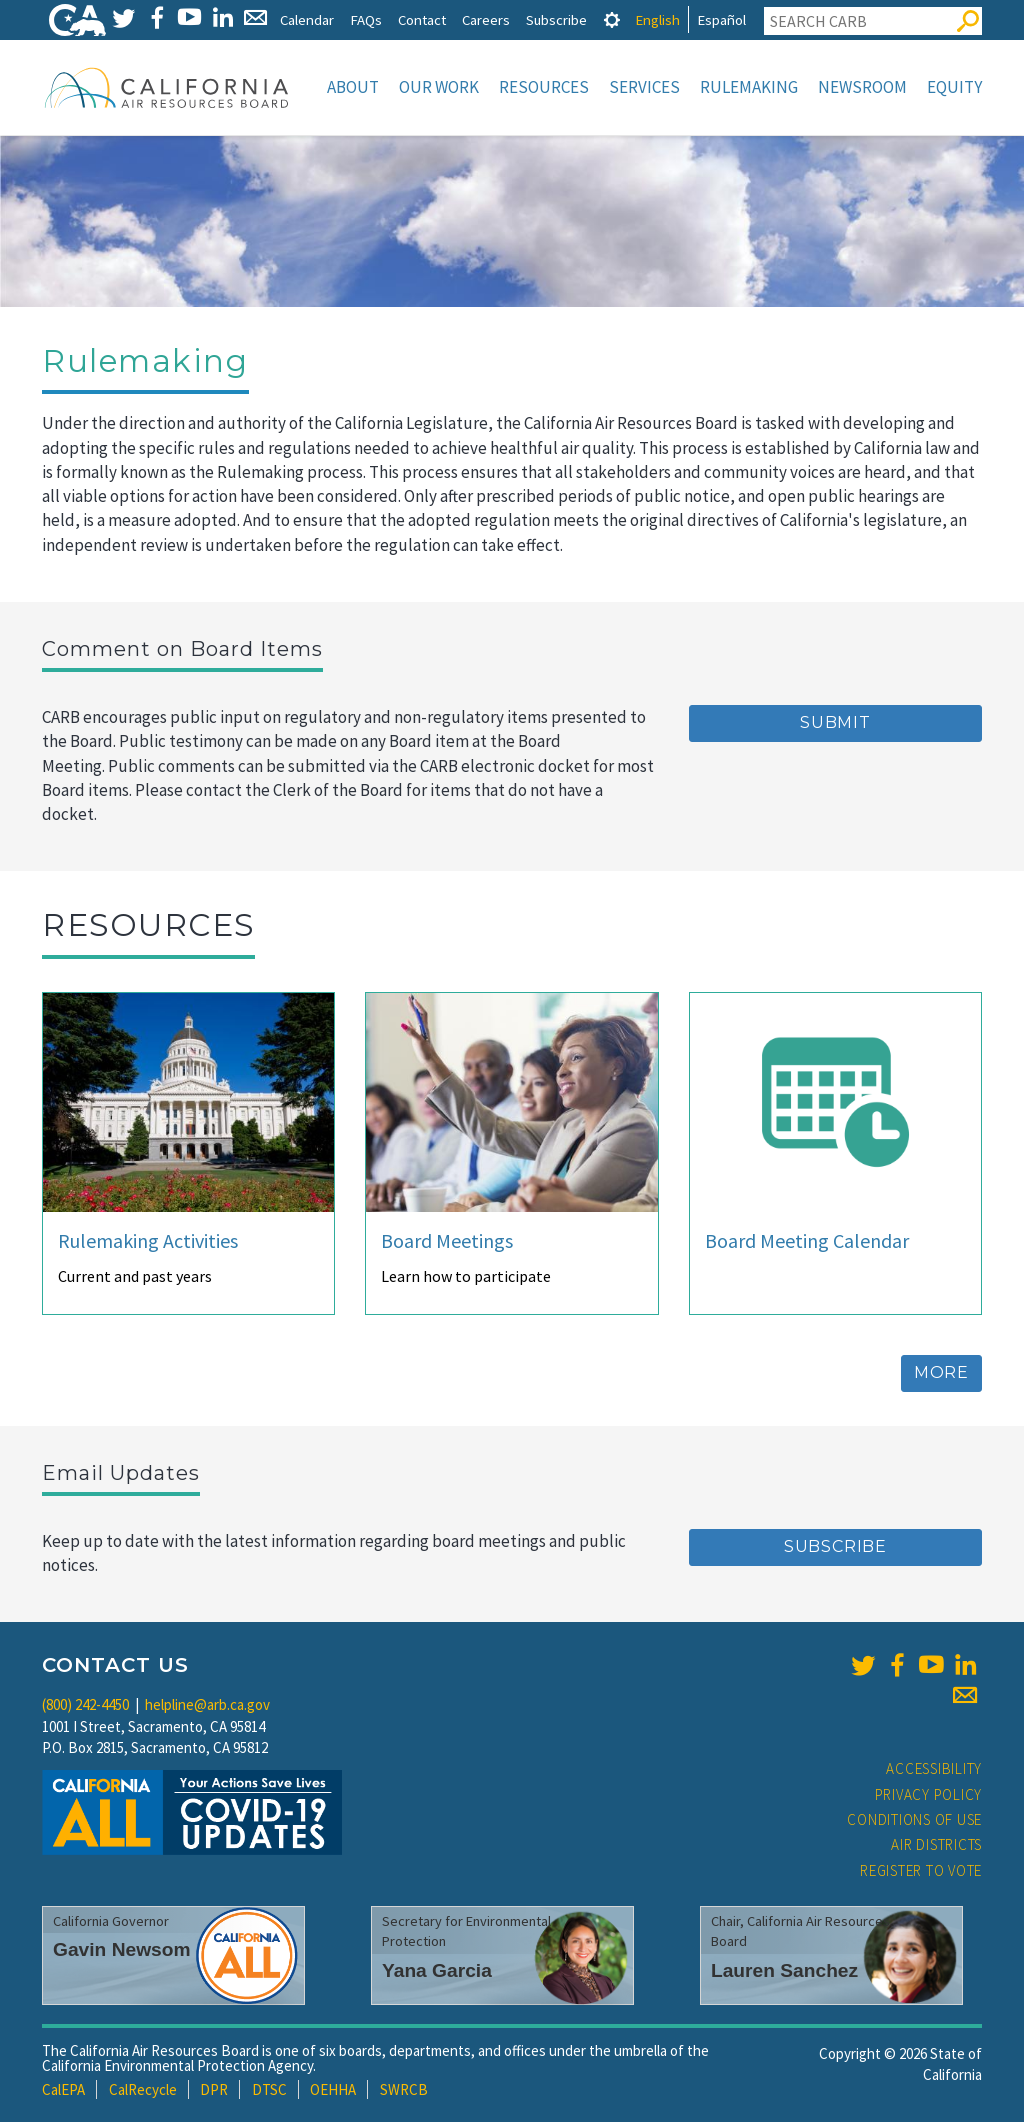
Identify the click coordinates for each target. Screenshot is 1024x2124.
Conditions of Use (914, 1821)
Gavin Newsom (122, 1951)
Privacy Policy (929, 1796)
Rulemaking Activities (148, 1242)
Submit (835, 724)
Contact (422, 19)
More (941, 1374)
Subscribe (556, 19)
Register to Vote (921, 1872)
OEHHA (333, 2091)
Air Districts (936, 1846)
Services (644, 87)
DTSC (269, 2091)
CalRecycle (143, 2091)
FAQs (366, 19)
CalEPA (63, 2091)
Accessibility (934, 1770)
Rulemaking (749, 87)
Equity (954, 87)
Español (721, 19)
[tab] (612, 19)
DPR (214, 2091)
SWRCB (404, 2091)
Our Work (439, 87)
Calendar (307, 19)
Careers (486, 19)
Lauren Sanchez (784, 1972)
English (657, 19)
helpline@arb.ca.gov (207, 1706)
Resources (544, 87)
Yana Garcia (437, 1972)
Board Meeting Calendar (807, 1242)
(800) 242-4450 (85, 1706)
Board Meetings (447, 1242)
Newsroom (862, 87)
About (353, 87)
